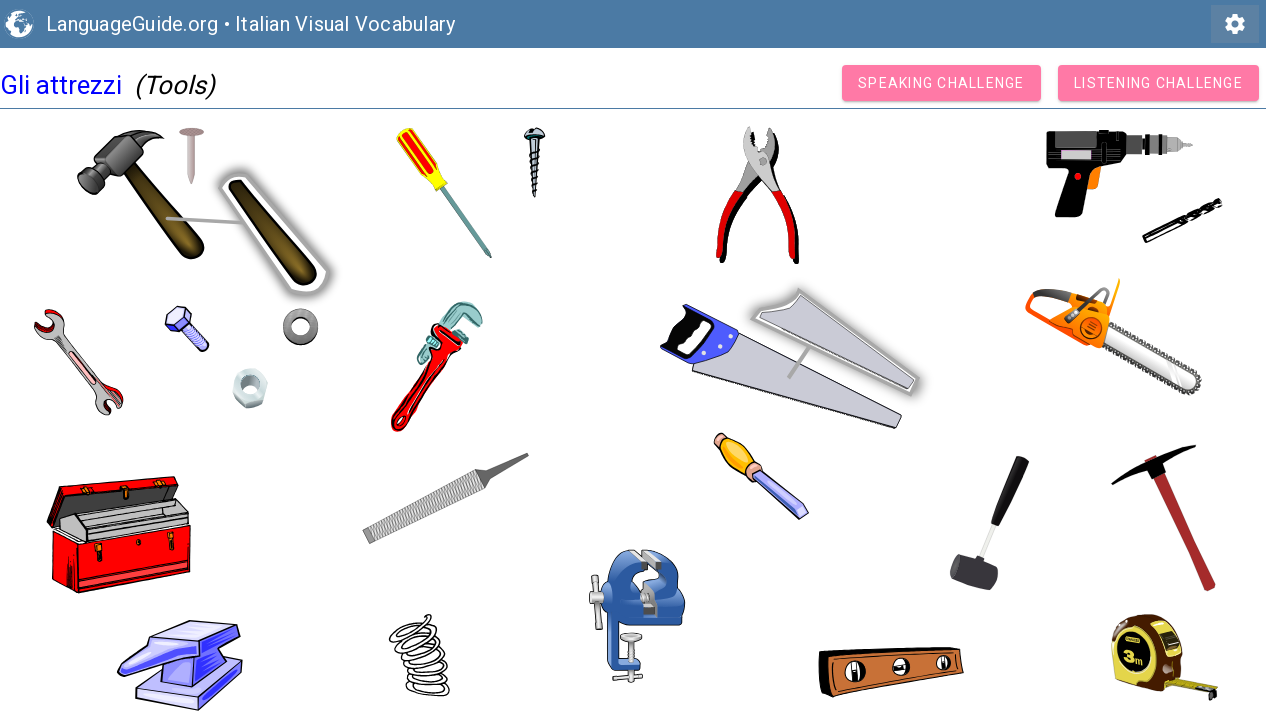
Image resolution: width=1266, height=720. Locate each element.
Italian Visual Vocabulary (345, 24)
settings (1235, 24)
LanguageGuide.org (132, 24)
